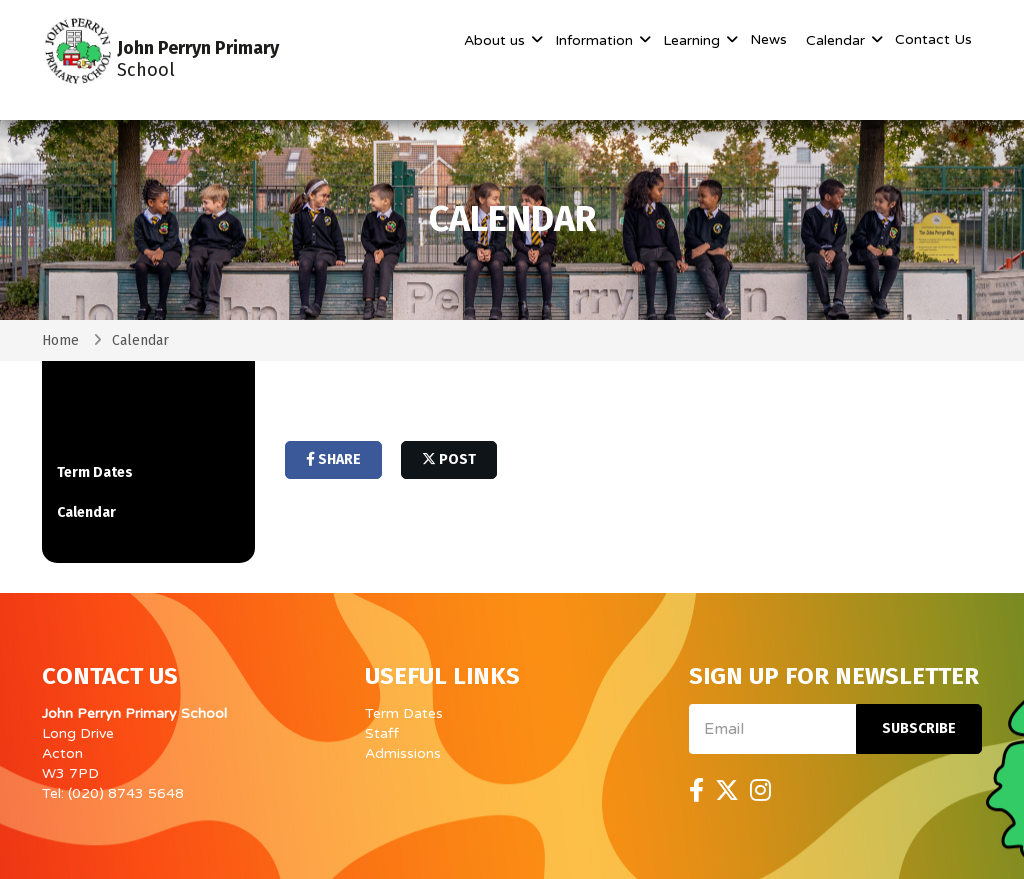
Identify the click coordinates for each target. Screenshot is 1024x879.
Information (596, 40)
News (768, 39)
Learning (693, 40)
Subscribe (919, 728)
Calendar (837, 40)
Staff (382, 733)
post (449, 459)
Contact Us (933, 39)
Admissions (403, 753)
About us (496, 40)
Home (60, 340)
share (333, 459)
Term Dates (95, 472)
